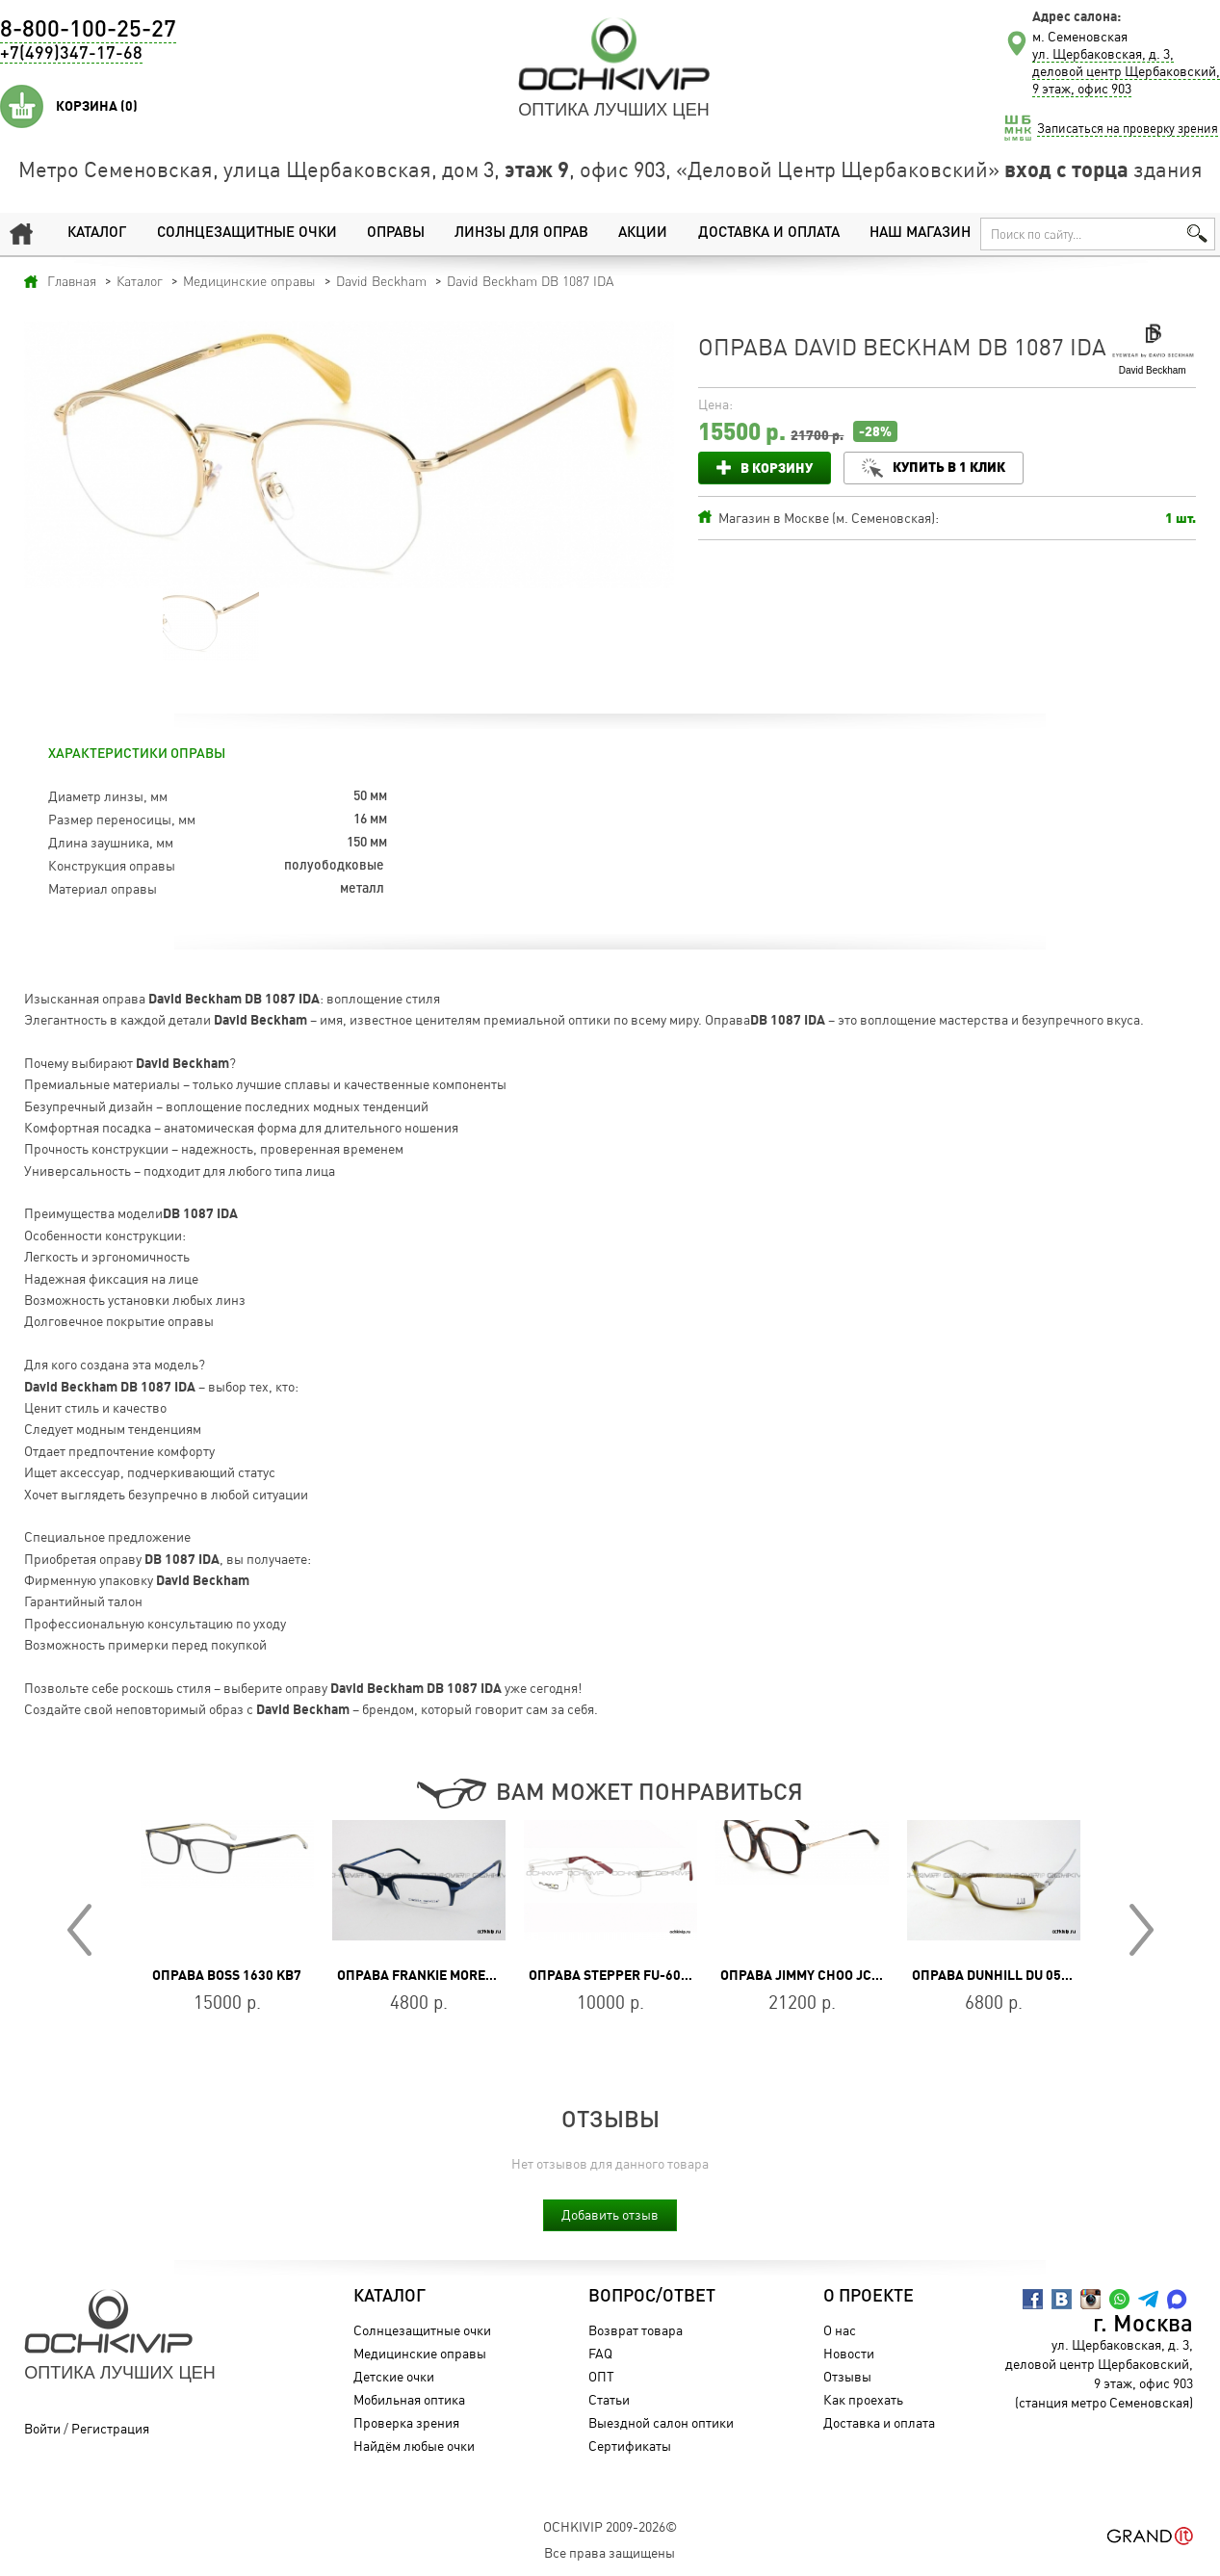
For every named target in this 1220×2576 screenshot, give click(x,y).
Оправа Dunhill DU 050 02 (999, 1975)
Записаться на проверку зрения (1127, 128)
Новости (848, 2353)
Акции (642, 233)
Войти (42, 2428)
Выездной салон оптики (661, 2422)
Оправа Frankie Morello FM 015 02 (456, 1975)
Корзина (97, 106)
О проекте (868, 2296)
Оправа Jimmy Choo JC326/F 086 (827, 1975)
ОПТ (601, 2376)
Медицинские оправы (419, 2353)
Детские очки (393, 2376)
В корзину (776, 467)
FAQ (600, 2353)
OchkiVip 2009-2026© (610, 2526)
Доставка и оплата (769, 233)
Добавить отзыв (610, 2214)
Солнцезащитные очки (247, 233)
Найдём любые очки (414, 2445)
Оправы (396, 233)
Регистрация (110, 2428)
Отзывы (847, 2376)
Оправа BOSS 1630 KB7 (226, 1975)
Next (1141, 1930)
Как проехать (863, 2399)
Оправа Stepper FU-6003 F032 (629, 1975)
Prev (79, 1930)
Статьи (609, 2399)
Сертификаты (629, 2445)
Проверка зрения (406, 2422)
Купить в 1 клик (949, 466)
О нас (839, 2330)
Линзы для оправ (521, 233)
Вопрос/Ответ (651, 2296)
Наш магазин (920, 233)
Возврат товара (635, 2330)
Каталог (96, 233)
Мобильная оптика (409, 2399)
